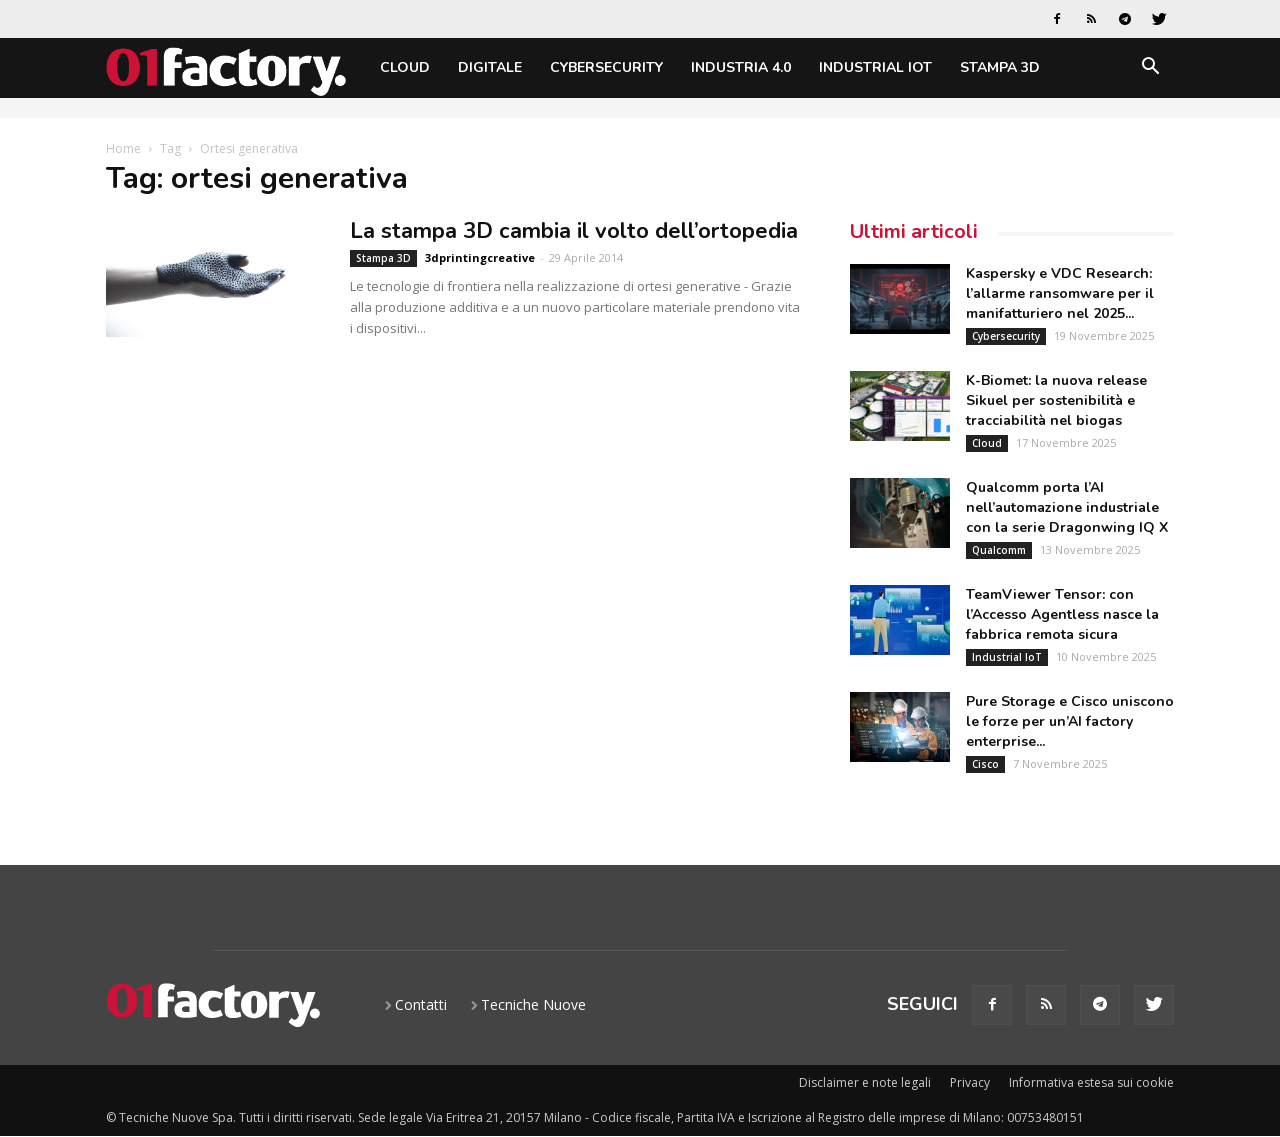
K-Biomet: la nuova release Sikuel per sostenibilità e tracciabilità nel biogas (1056, 400)
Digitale (490, 67)
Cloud (405, 67)
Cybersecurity (606, 67)
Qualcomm (999, 550)
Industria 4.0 (741, 67)
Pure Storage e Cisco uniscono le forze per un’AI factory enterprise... (1070, 721)
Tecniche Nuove (533, 1004)
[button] (1150, 69)
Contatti (421, 1004)
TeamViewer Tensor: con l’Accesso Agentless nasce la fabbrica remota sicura (1062, 614)
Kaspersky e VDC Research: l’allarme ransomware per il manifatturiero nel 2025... (1060, 293)
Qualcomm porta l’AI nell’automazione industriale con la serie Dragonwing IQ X (1067, 507)
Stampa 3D (1000, 67)
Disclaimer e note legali (865, 1082)
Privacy (970, 1082)
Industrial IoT (875, 67)
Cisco (985, 764)
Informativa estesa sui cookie (1091, 1082)
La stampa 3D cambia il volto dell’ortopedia (574, 231)
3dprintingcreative (480, 257)
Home (123, 148)
